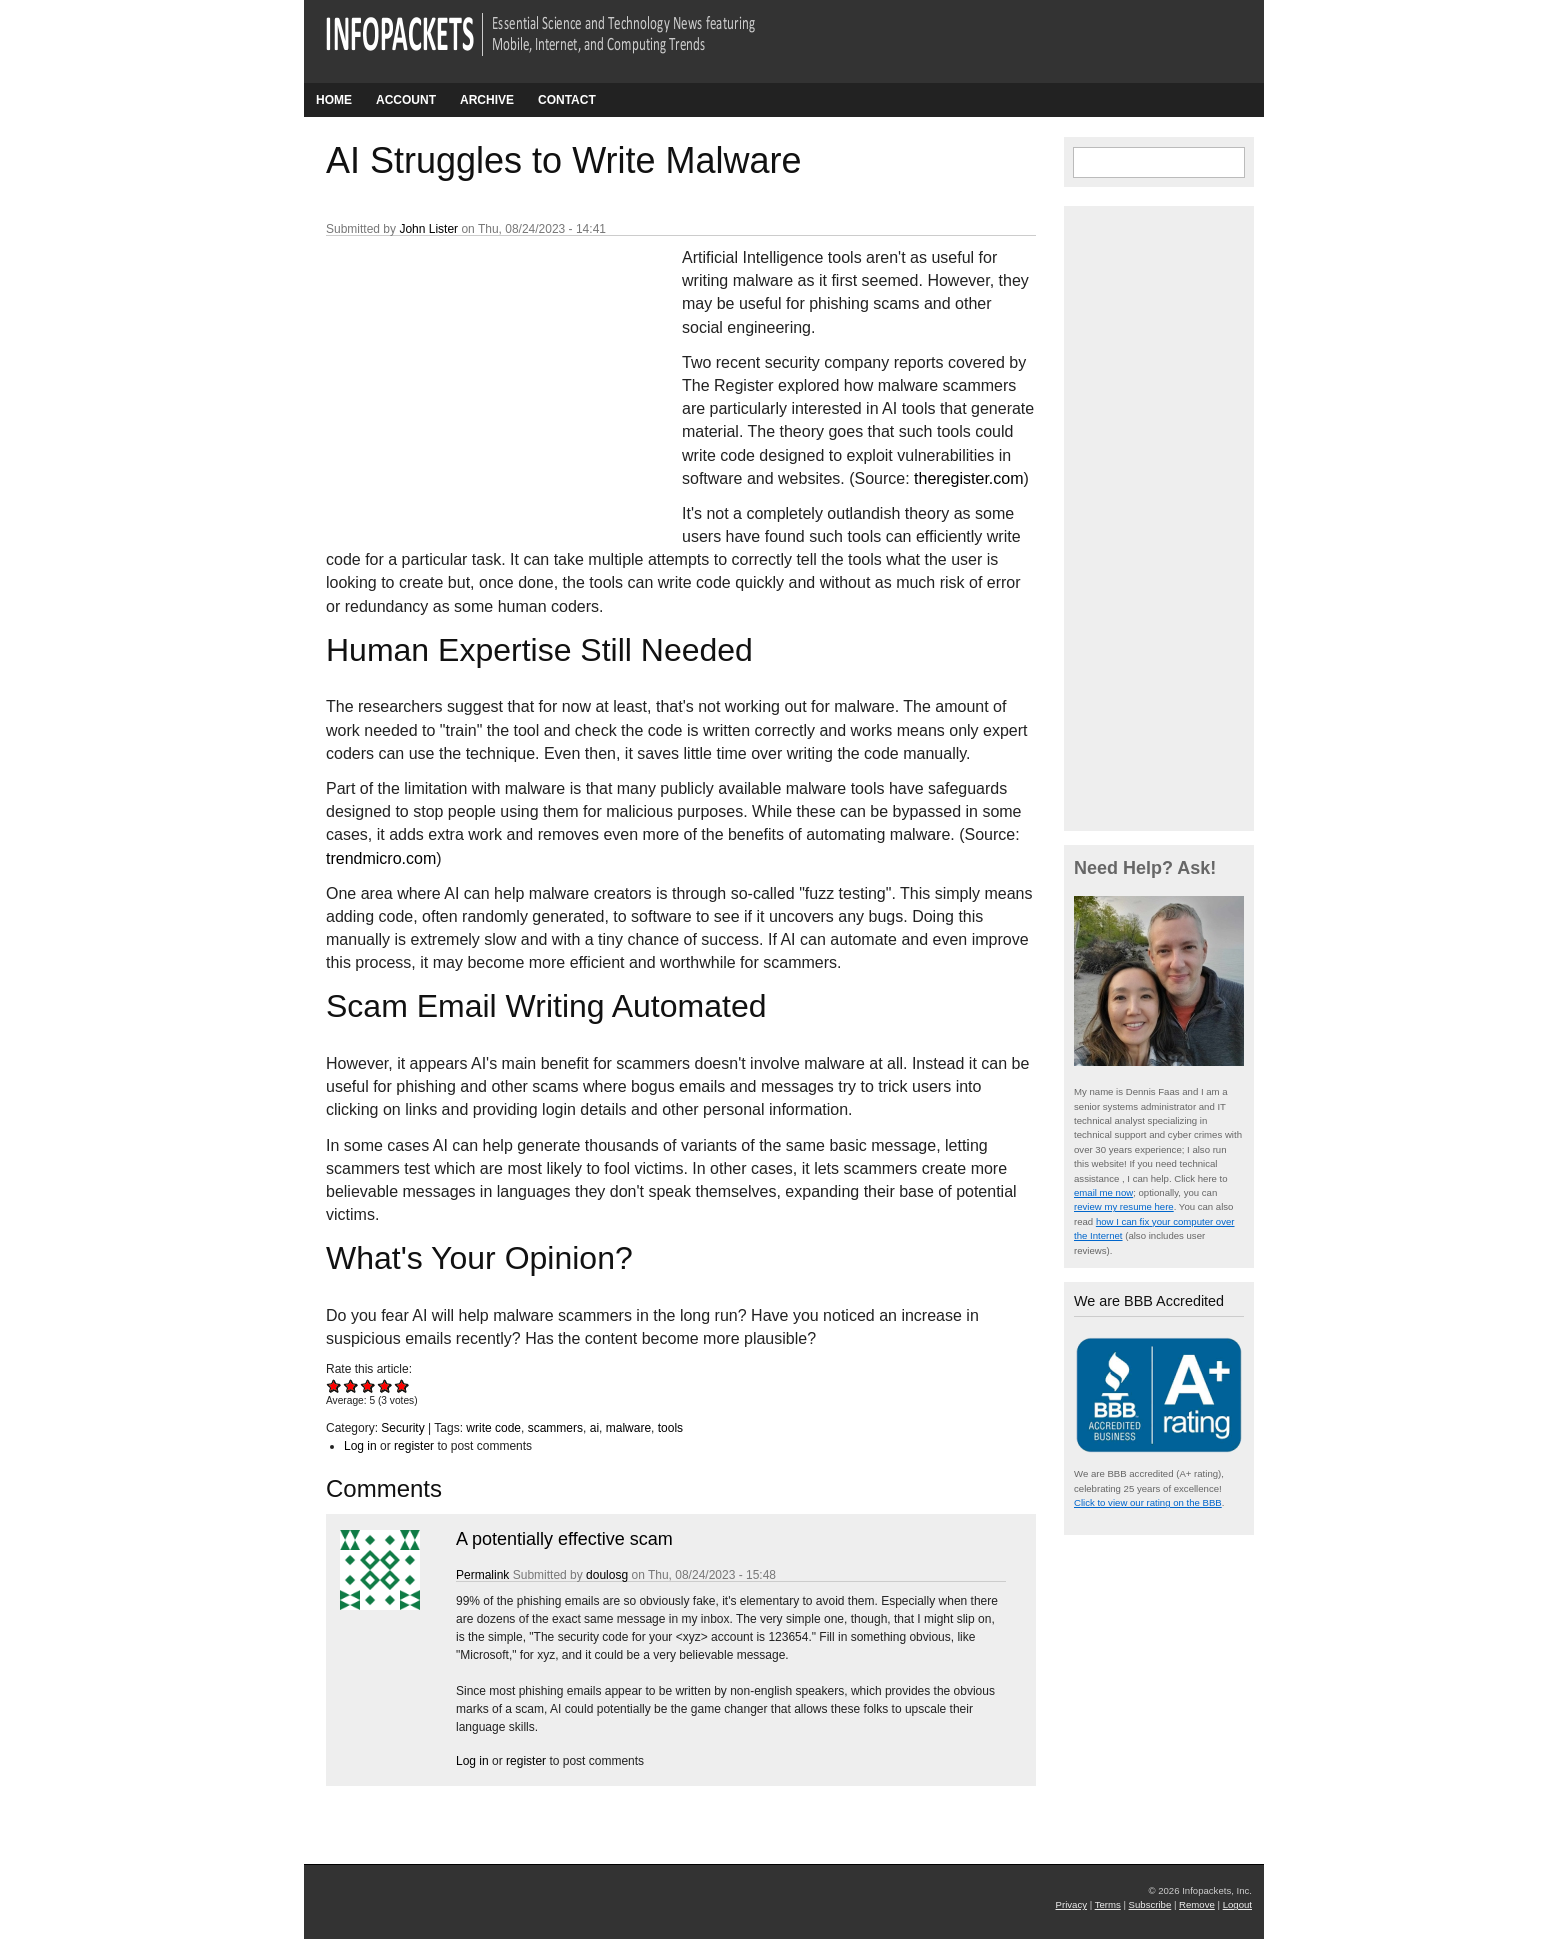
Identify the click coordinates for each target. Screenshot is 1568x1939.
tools (670, 1428)
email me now (1103, 1192)
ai (594, 1428)
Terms (1108, 1904)
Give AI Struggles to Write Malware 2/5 (351, 1385)
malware (628, 1428)
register (414, 1446)
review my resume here (1124, 1206)
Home (334, 100)
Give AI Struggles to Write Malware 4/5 (385, 1385)
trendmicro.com (381, 858)
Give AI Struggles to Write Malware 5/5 (402, 1385)
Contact (567, 100)
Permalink (482, 1575)
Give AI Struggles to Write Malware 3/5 (368, 1385)
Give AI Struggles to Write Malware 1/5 (334, 1385)
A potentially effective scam (564, 1539)
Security (402, 1428)
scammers (555, 1428)
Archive (487, 100)
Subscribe (1150, 1904)
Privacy (1071, 1904)
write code (493, 1428)
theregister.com (968, 478)
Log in (360, 1446)
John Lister (428, 229)
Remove (1197, 1904)
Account (406, 100)
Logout (1237, 1904)
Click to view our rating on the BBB (1148, 1502)
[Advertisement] (476, 379)
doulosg (607, 1575)
